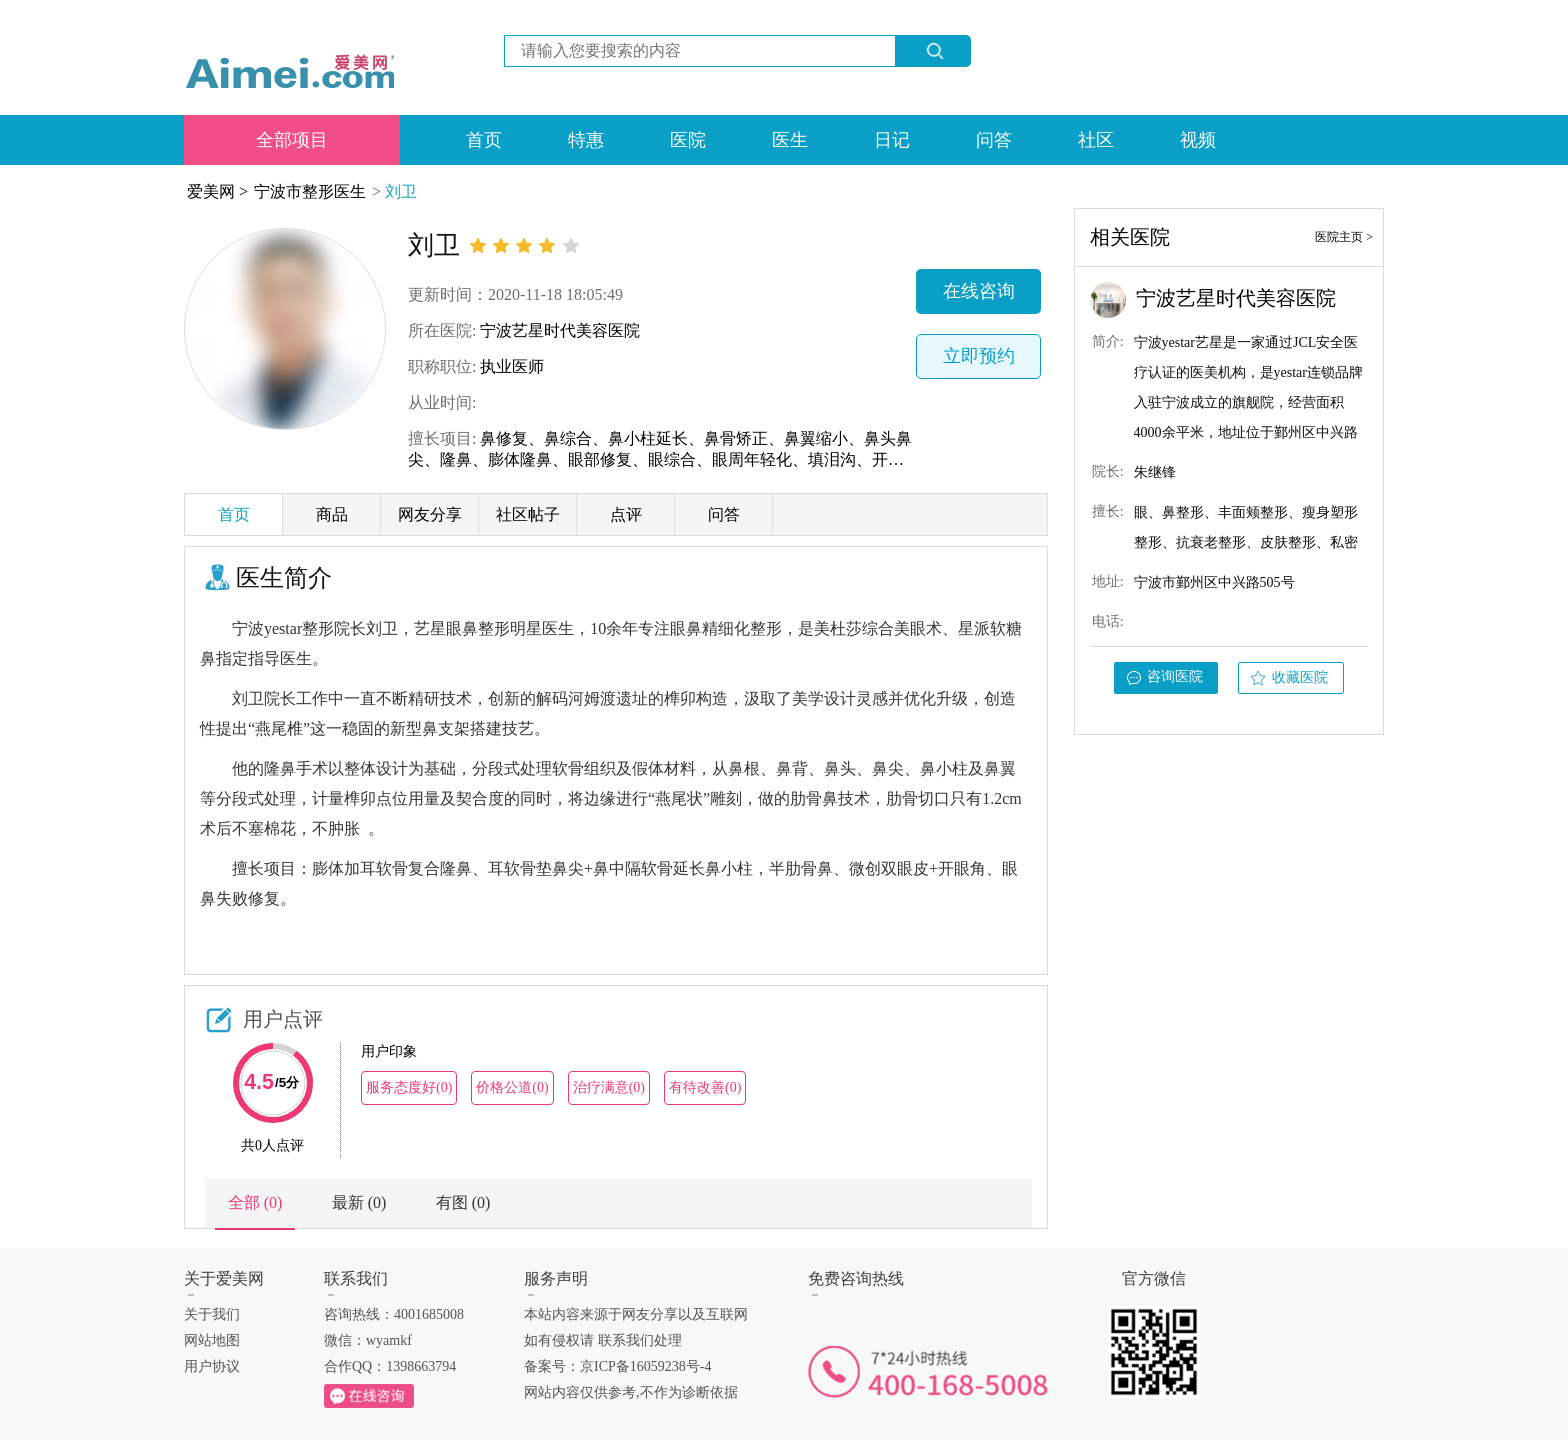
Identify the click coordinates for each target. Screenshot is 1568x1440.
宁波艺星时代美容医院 (560, 330)
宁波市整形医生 (310, 191)
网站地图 (212, 1340)
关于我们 (212, 1314)
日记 (892, 140)
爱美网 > (217, 191)
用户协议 (212, 1366)
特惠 (586, 140)
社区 (1096, 140)
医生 (790, 140)
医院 (688, 140)
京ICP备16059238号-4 (645, 1366)
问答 (994, 140)
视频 (1198, 140)
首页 (484, 140)
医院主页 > (1344, 237)
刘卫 (401, 191)
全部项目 (292, 140)
